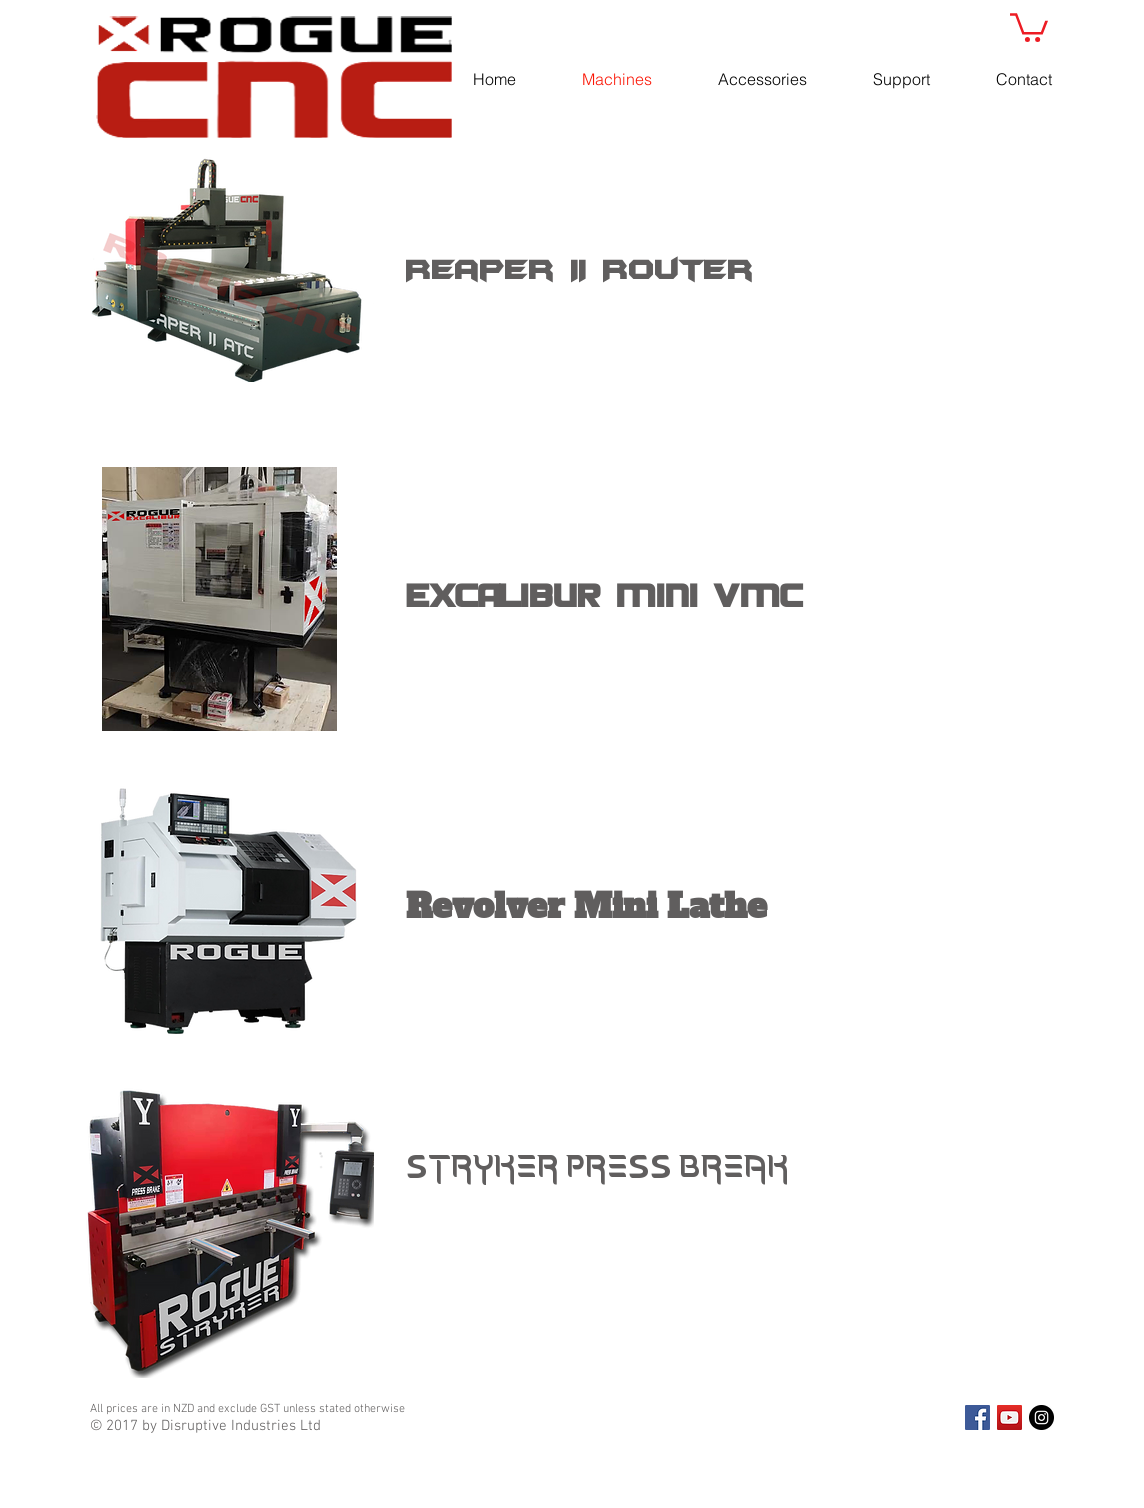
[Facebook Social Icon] (977, 1417)
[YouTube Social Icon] (1009, 1417)
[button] (1029, 26)
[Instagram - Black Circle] (1041, 1417)
